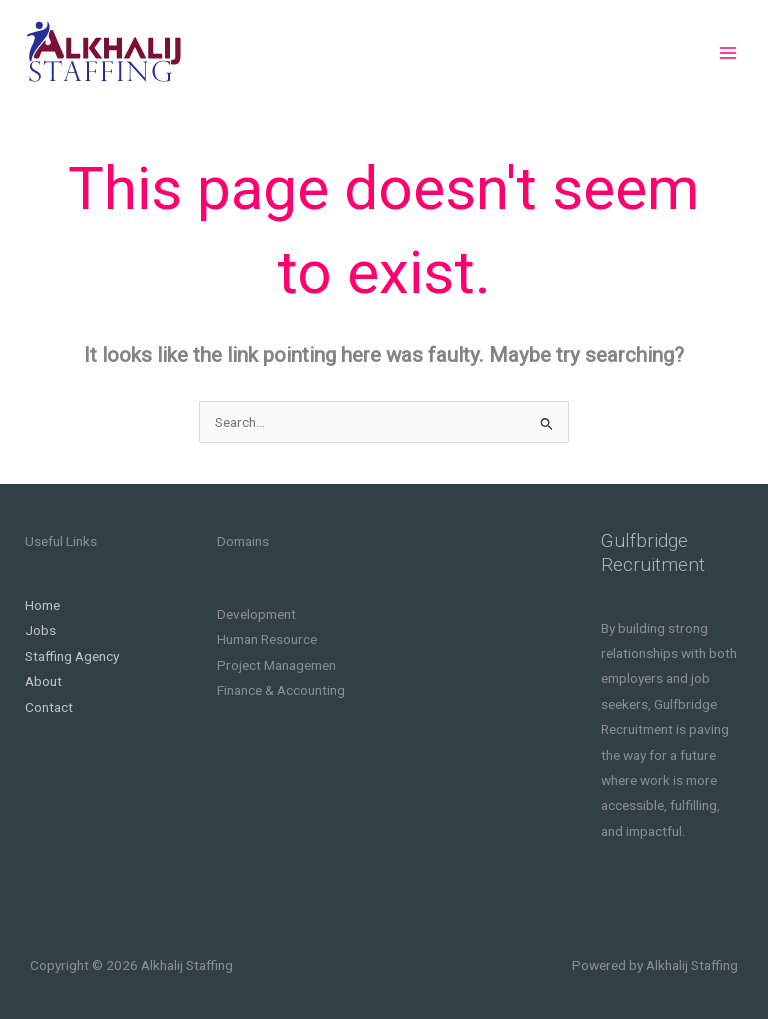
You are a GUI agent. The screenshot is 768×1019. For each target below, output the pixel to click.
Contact (49, 707)
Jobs (40, 630)
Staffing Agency (72, 656)
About (43, 681)
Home (42, 605)
